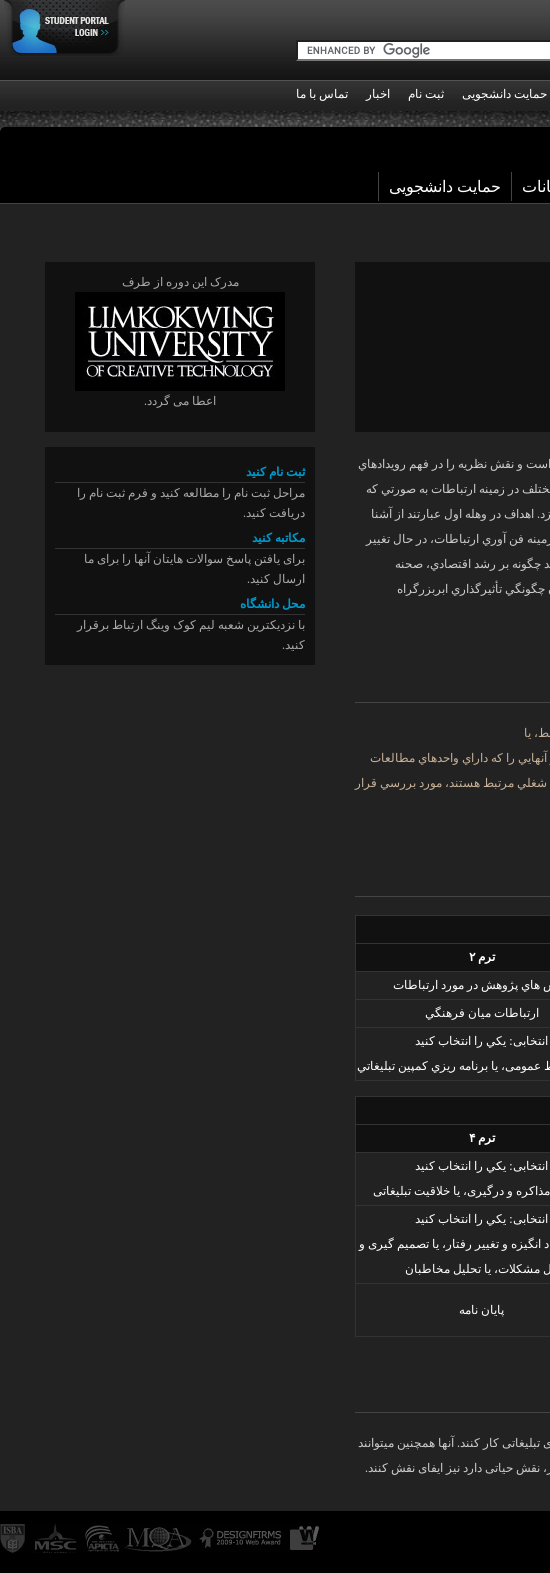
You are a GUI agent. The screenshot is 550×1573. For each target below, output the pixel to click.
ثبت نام (426, 94)
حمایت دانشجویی (445, 186)
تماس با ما (322, 94)
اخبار (378, 94)
